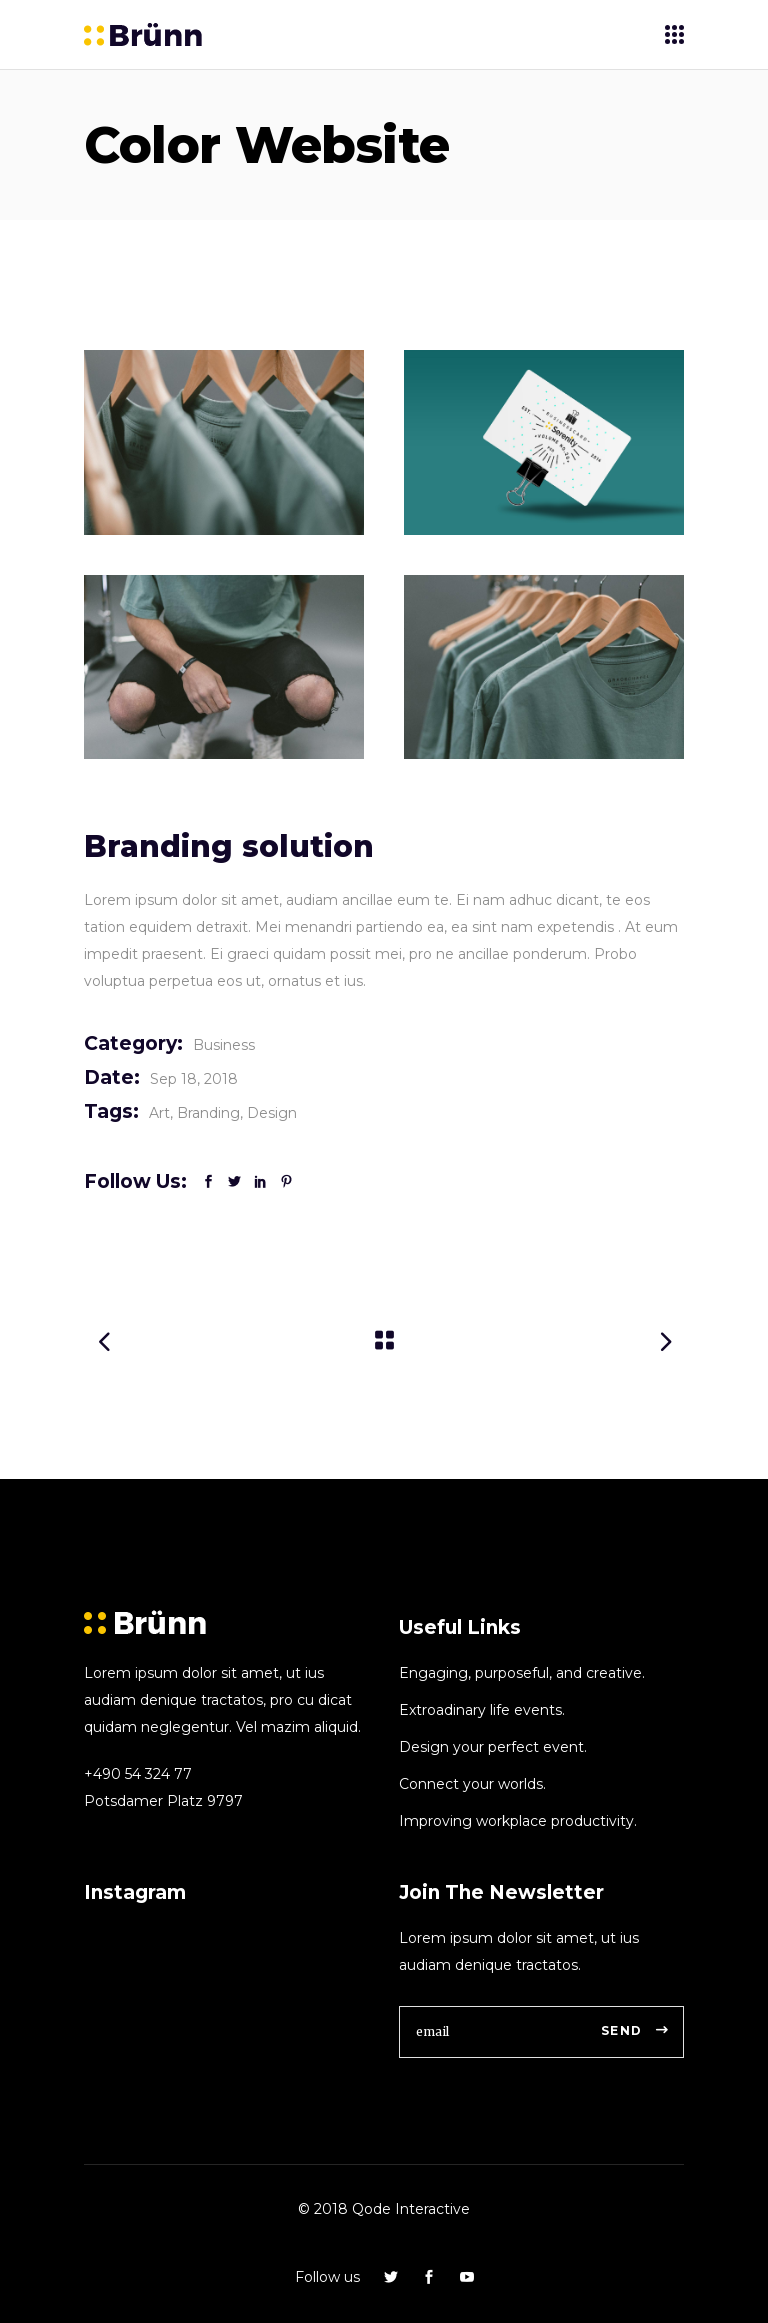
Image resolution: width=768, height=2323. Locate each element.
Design (272, 1113)
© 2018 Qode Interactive (384, 2209)
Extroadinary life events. (482, 1710)
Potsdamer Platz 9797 (163, 1801)
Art (159, 1113)
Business (224, 1045)
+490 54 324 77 (138, 1774)
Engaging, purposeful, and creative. (522, 1673)
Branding (208, 1113)
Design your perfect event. (493, 1747)
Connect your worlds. (472, 1784)
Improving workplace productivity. (518, 1821)
